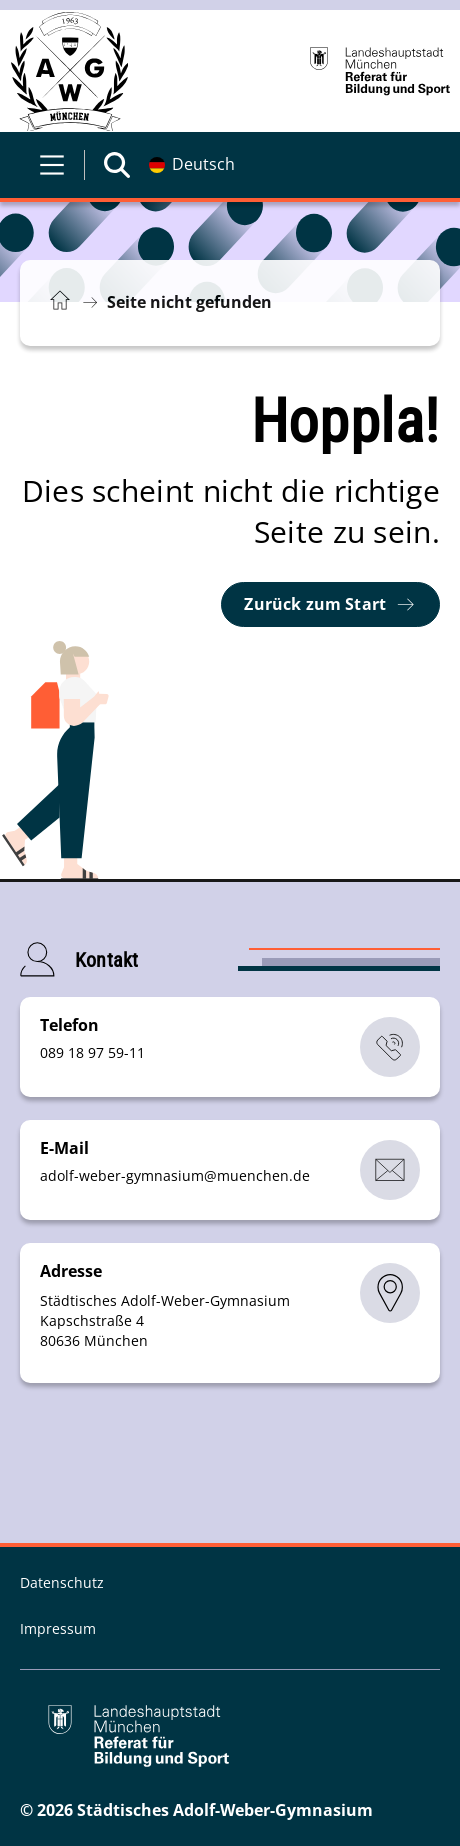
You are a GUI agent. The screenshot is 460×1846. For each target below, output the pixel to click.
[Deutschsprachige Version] (192, 165)
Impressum (58, 1628)
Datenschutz (62, 1582)
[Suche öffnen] (117, 165)
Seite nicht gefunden (189, 302)
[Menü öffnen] (52, 165)
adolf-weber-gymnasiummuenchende (175, 1175)
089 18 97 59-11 (92, 1052)
